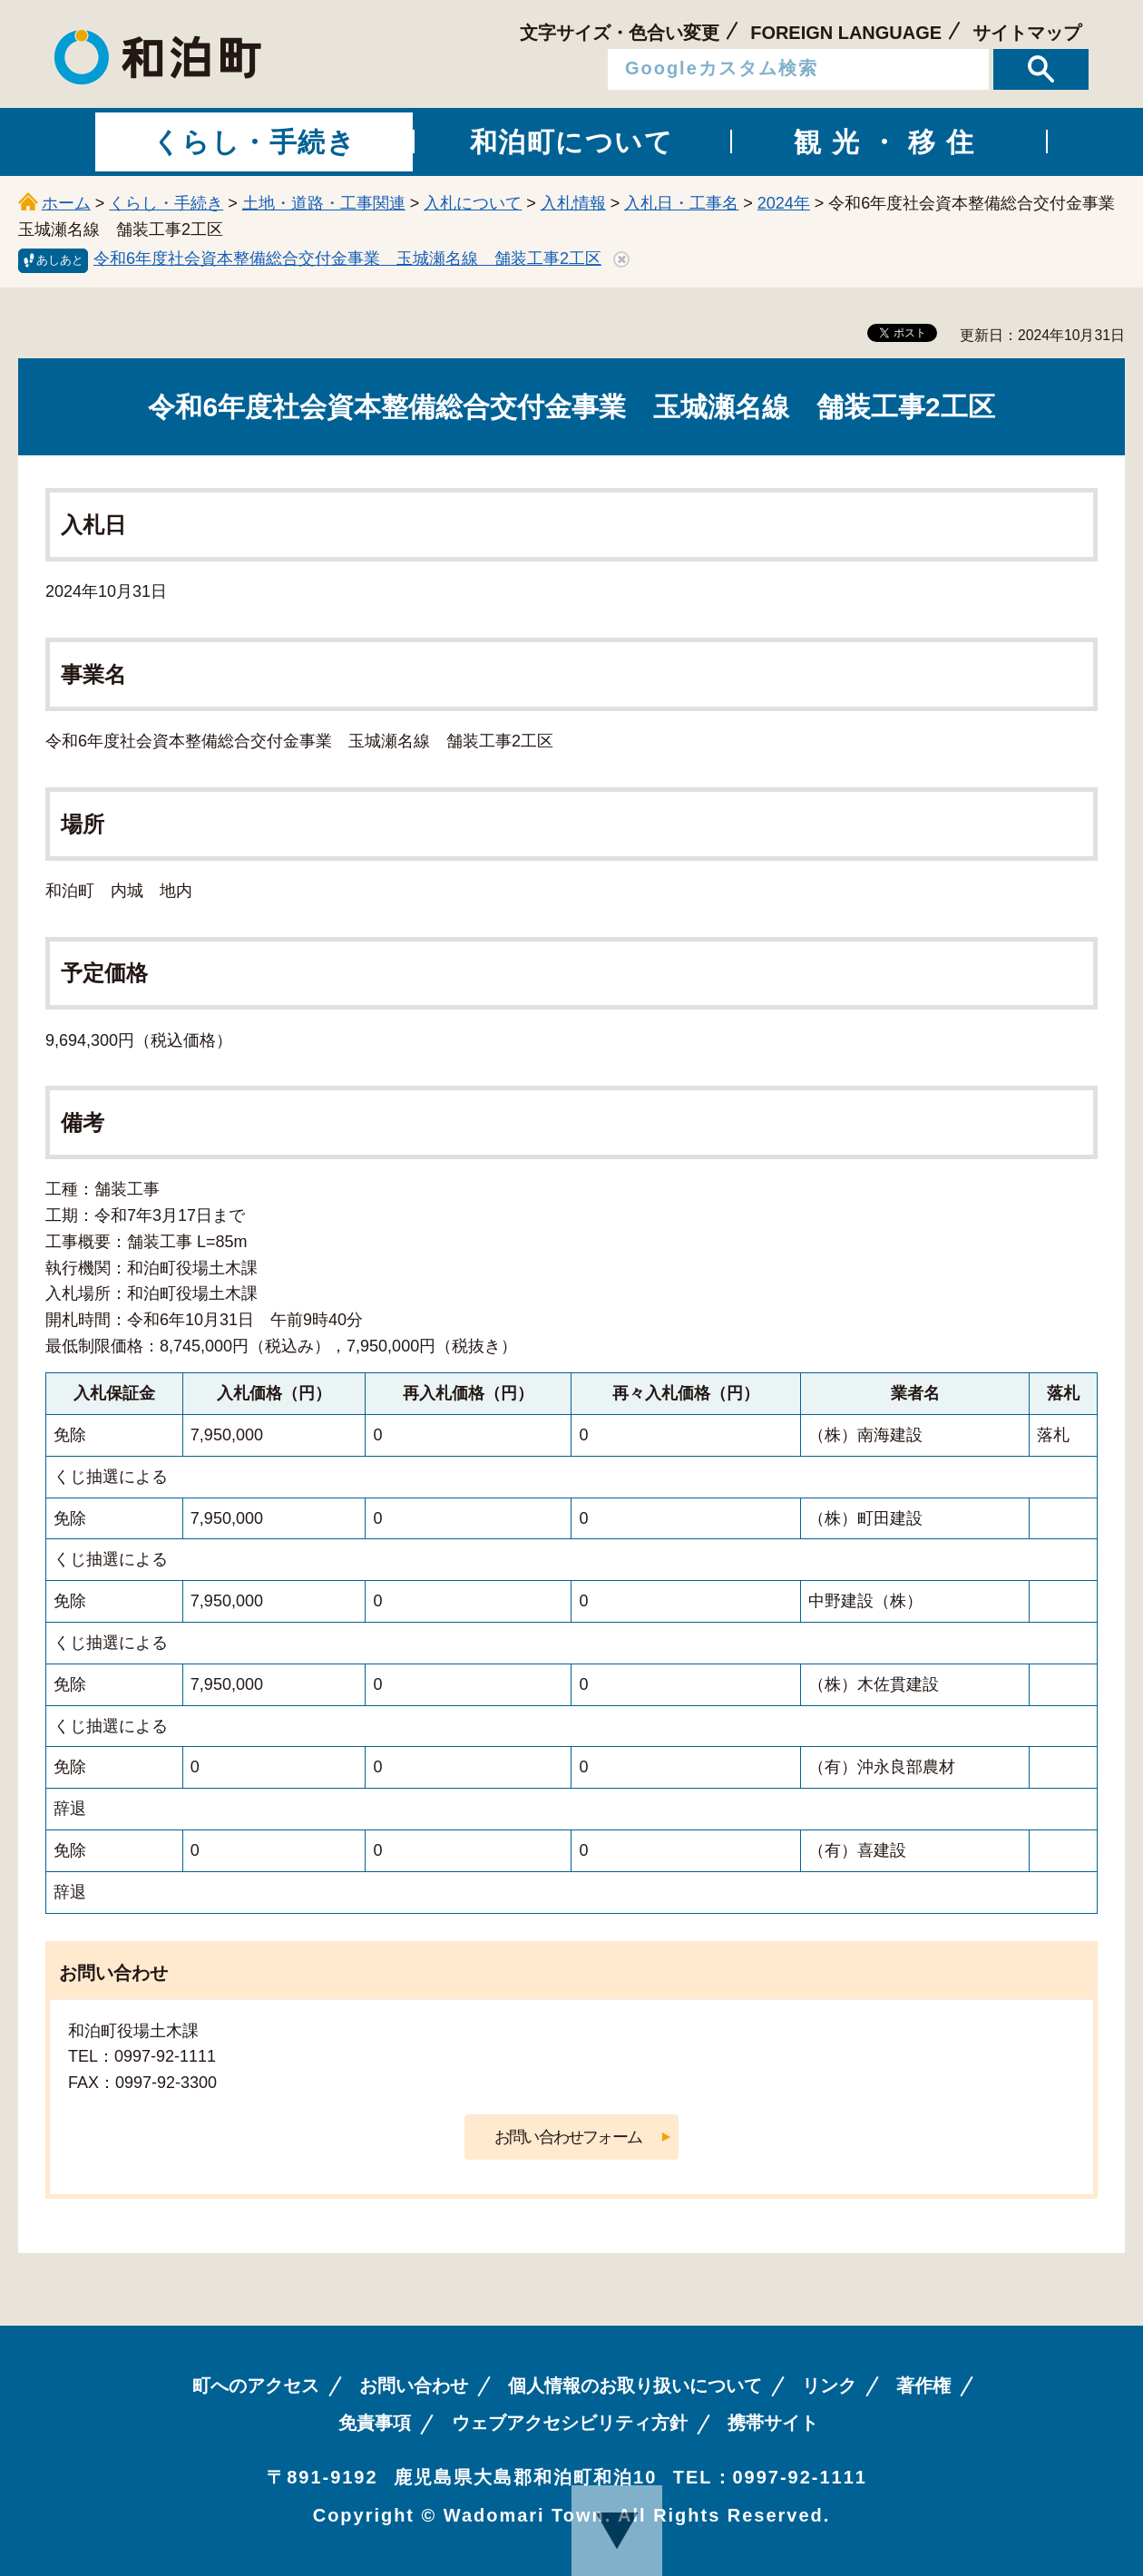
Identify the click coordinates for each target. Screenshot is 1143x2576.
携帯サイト (773, 2423)
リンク (829, 2385)
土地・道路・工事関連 (323, 203)
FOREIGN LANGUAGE (846, 33)
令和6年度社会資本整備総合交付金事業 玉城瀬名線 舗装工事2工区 (347, 258)
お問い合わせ (413, 2385)
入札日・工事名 (681, 203)
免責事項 (374, 2423)
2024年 (783, 203)
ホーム (66, 203)
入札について (473, 203)
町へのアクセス (255, 2385)
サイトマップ (1026, 33)
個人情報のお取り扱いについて (635, 2385)
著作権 (923, 2385)
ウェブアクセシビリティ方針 (570, 2423)
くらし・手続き (166, 203)
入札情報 (573, 203)
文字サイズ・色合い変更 (619, 33)
